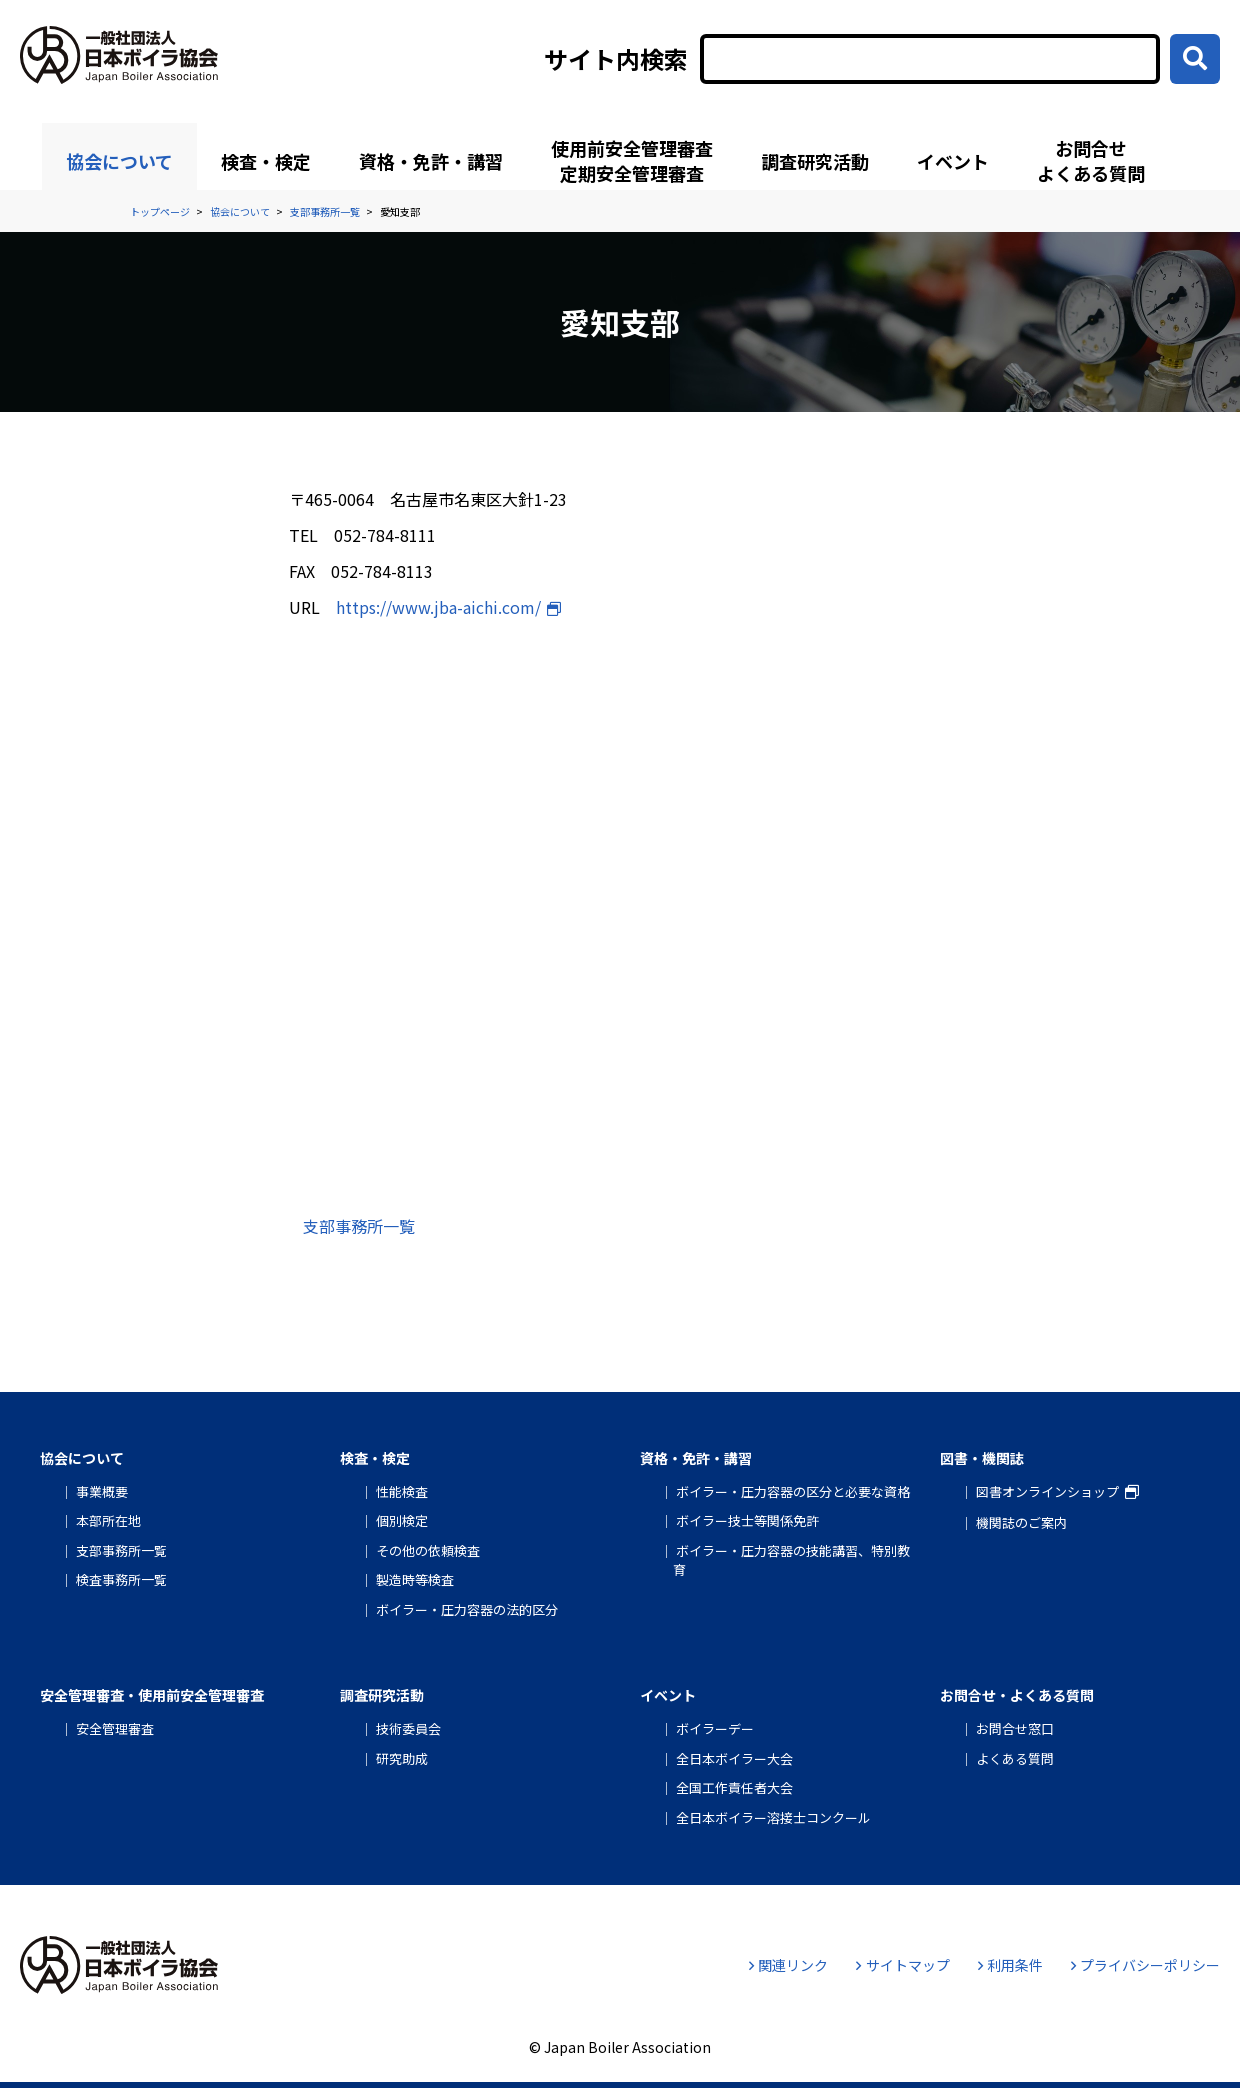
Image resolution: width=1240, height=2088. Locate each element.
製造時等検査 (415, 1579)
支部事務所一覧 (359, 1226)
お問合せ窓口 (1015, 1728)
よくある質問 (1015, 1758)
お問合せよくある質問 (1091, 160)
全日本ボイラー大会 (734, 1758)
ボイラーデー (715, 1728)
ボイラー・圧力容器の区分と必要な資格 (793, 1491)
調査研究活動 (815, 161)
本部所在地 (108, 1520)
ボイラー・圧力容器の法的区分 (467, 1609)
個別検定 (402, 1520)
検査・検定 (266, 161)
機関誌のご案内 (1021, 1522)
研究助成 (402, 1758)
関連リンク (788, 1965)
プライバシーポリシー (1145, 1965)
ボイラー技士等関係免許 (747, 1520)
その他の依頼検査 (428, 1550)
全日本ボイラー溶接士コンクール (773, 1817)
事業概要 (102, 1491)
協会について (119, 161)
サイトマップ (902, 1965)
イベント (953, 161)
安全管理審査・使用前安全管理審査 (152, 1695)
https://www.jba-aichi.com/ (438, 607)
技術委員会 (408, 1728)
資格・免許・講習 (431, 161)
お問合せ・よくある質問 (1017, 1695)
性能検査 (402, 1491)
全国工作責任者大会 (734, 1787)
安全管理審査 (115, 1728)
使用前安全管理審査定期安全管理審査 (632, 160)
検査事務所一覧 (121, 1579)
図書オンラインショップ (1047, 1491)
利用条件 (1010, 1965)
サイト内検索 (616, 59)
